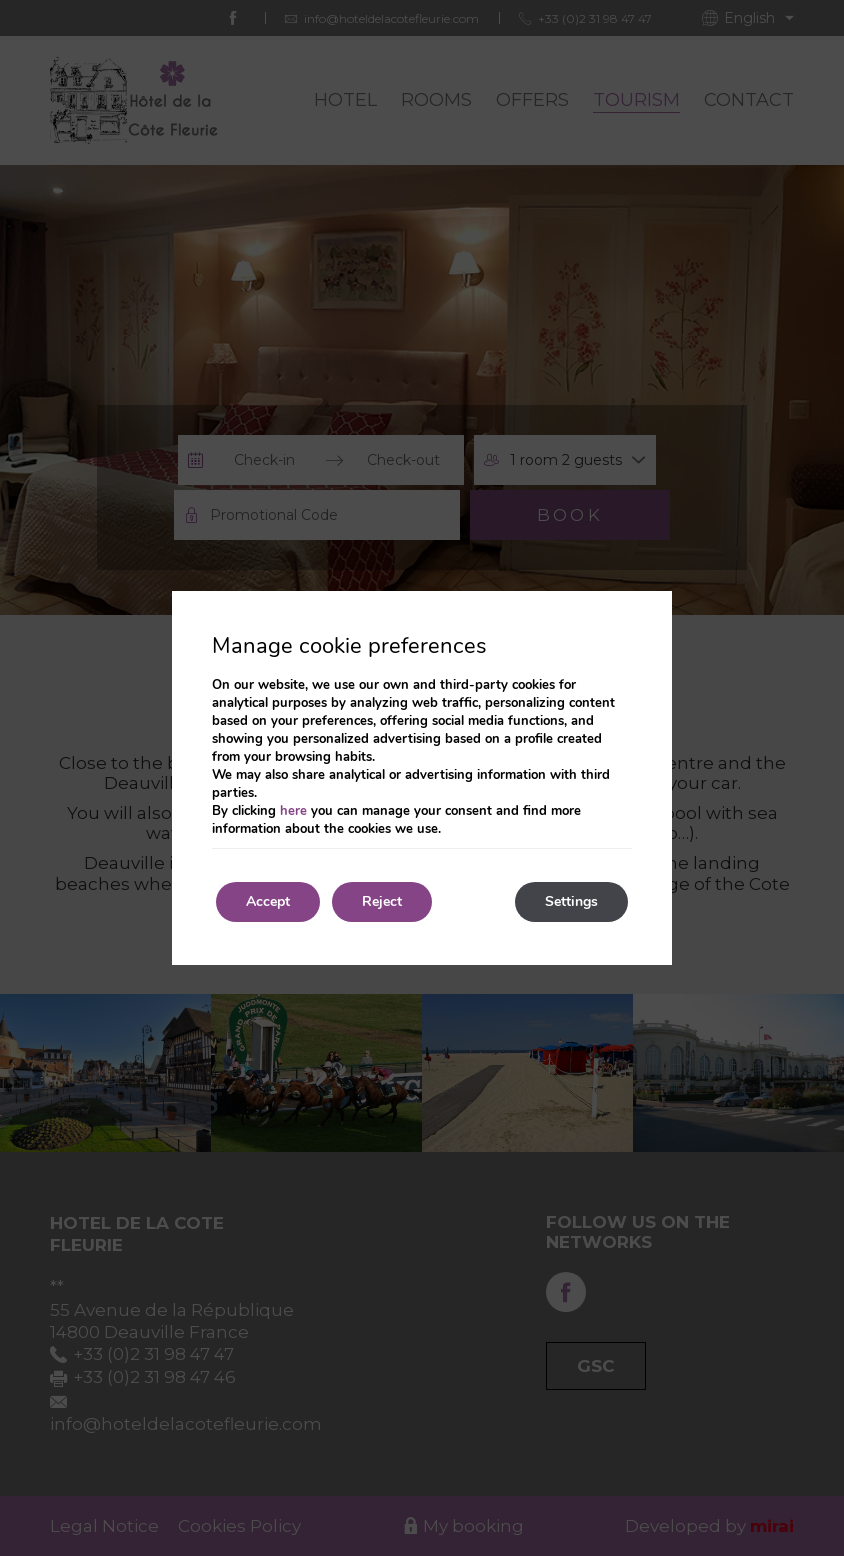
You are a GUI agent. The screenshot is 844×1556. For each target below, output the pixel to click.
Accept (268, 901)
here (293, 811)
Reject (382, 901)
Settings (571, 901)
